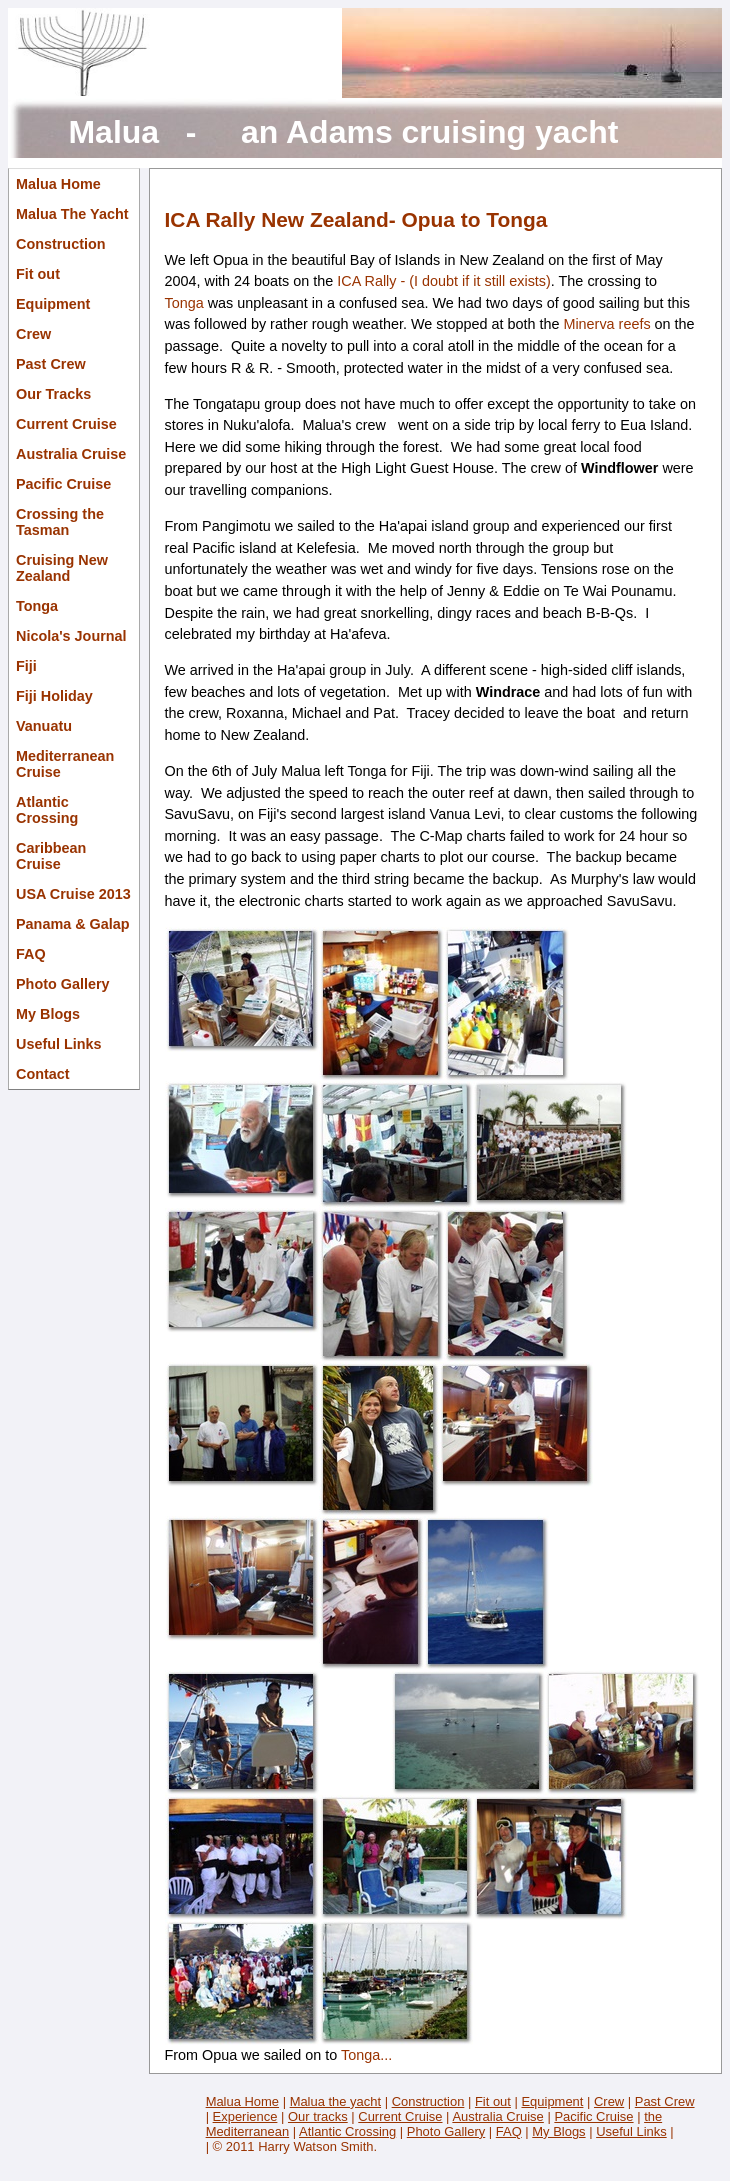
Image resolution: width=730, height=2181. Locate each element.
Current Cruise (66, 424)
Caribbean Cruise (51, 856)
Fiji (26, 666)
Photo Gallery (63, 984)
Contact (43, 1074)
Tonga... (364, 2055)
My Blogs (48, 1014)
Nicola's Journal (71, 636)
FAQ (31, 954)
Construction (61, 244)
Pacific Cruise (63, 484)
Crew (33, 334)
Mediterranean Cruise (65, 764)
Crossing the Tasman (60, 522)
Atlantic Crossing (47, 810)
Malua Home (58, 184)
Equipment (53, 304)
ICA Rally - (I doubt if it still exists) (444, 281)
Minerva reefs (606, 324)
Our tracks (318, 2116)
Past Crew (51, 364)
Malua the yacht (335, 2101)
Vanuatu (44, 726)
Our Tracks (53, 394)
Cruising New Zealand (62, 568)
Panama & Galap (73, 924)
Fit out (38, 274)
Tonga (37, 606)
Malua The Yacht (72, 214)
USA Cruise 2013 (73, 894)
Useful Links (59, 1044)
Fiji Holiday (54, 696)
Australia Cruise (71, 454)
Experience (245, 2116)
